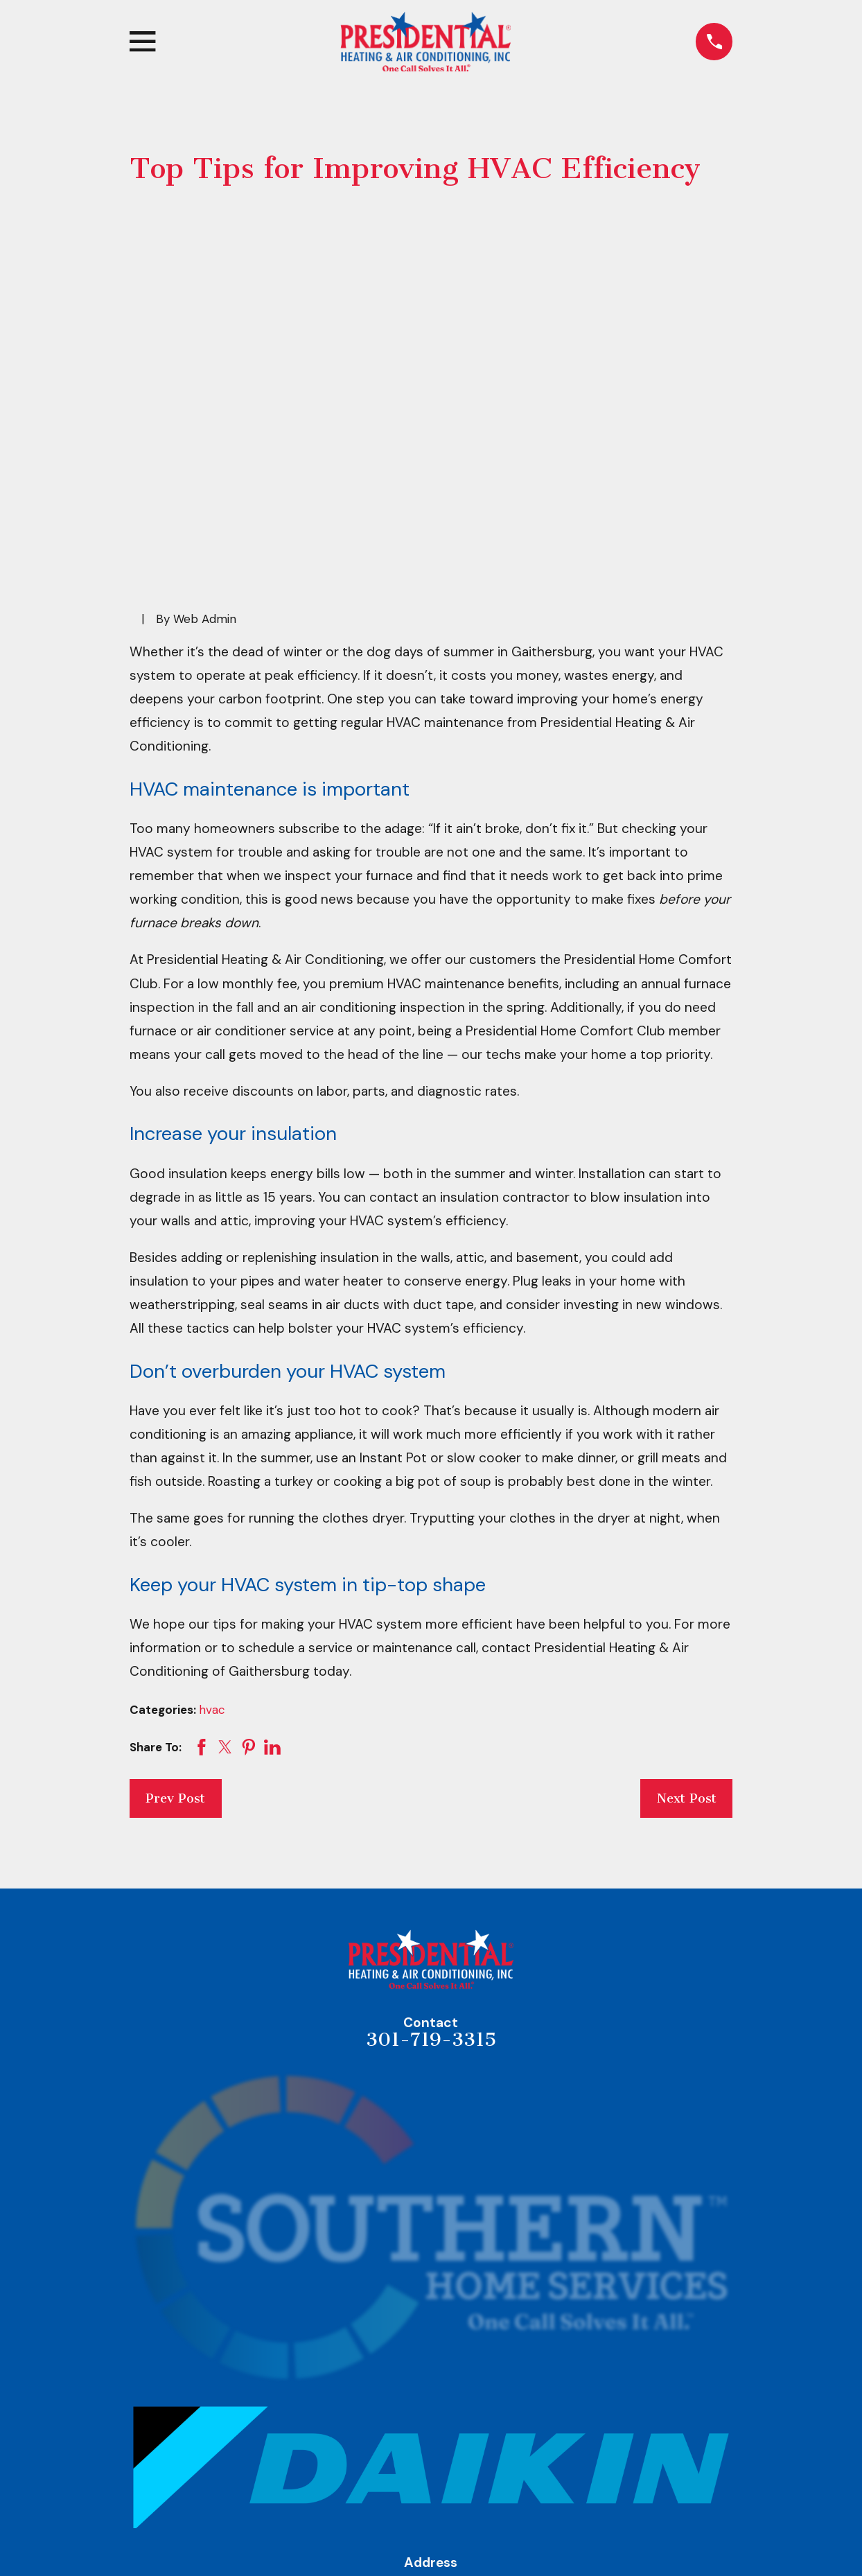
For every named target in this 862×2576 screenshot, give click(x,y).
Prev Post (175, 1583)
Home (431, 2493)
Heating (431, 2525)
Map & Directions (431, 2419)
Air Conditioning (431, 2557)
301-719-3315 (431, 1825)
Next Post (686, 1583)
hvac (212, 1494)
